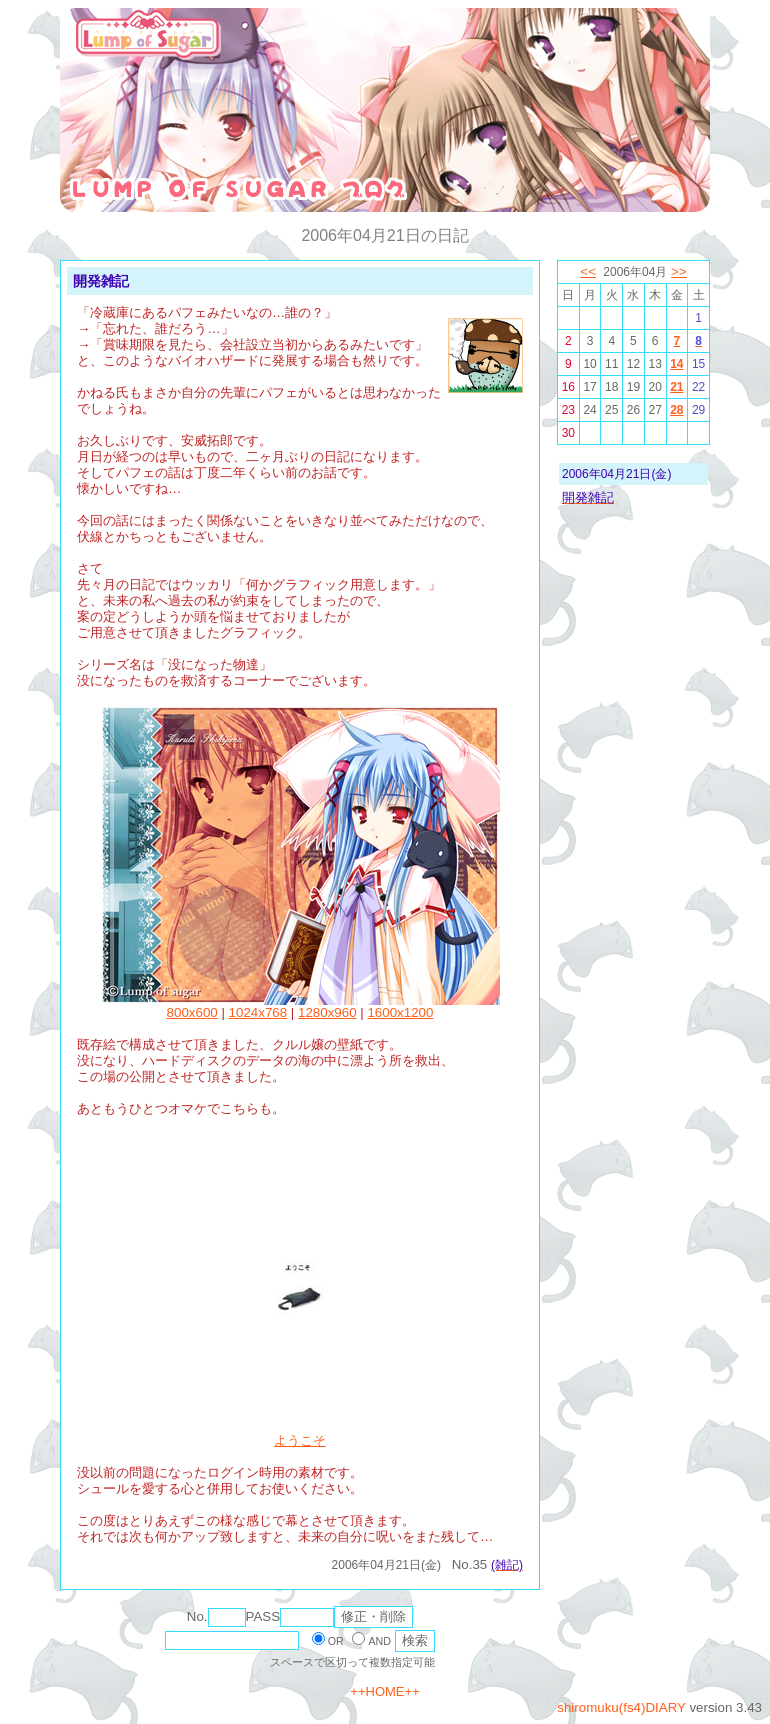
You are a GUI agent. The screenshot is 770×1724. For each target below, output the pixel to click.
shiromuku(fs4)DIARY (621, 1707)
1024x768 (258, 1012)
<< (588, 271)
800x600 (192, 1012)
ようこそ (300, 1440)
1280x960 (327, 1012)
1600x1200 (400, 1012)
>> (679, 271)
